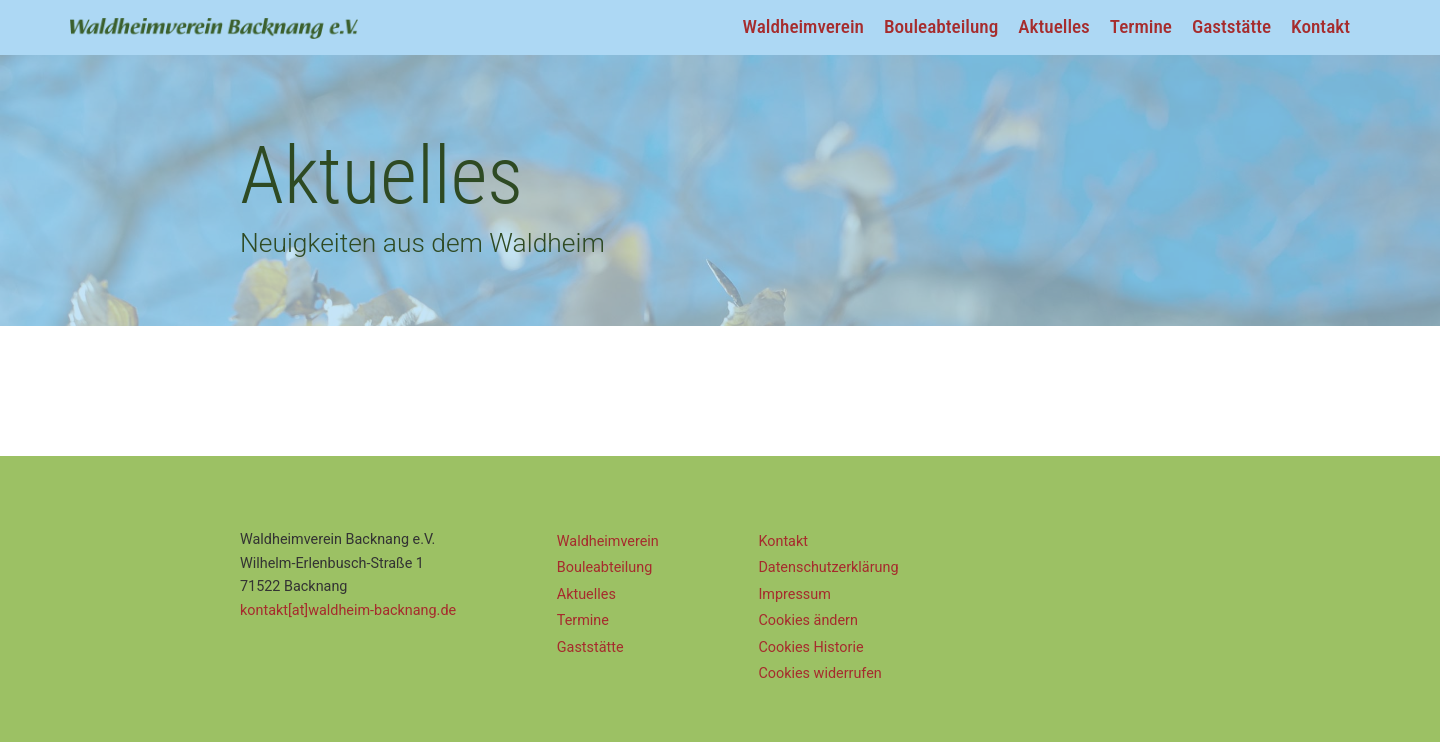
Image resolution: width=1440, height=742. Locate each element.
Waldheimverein (803, 26)
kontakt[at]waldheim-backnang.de (348, 610)
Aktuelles (1054, 26)
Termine (1141, 26)
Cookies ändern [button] (808, 620)
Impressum (794, 594)
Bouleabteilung (941, 26)
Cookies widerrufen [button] (819, 673)
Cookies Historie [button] (810, 647)
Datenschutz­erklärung (828, 567)
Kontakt (1320, 26)
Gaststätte (1231, 26)
